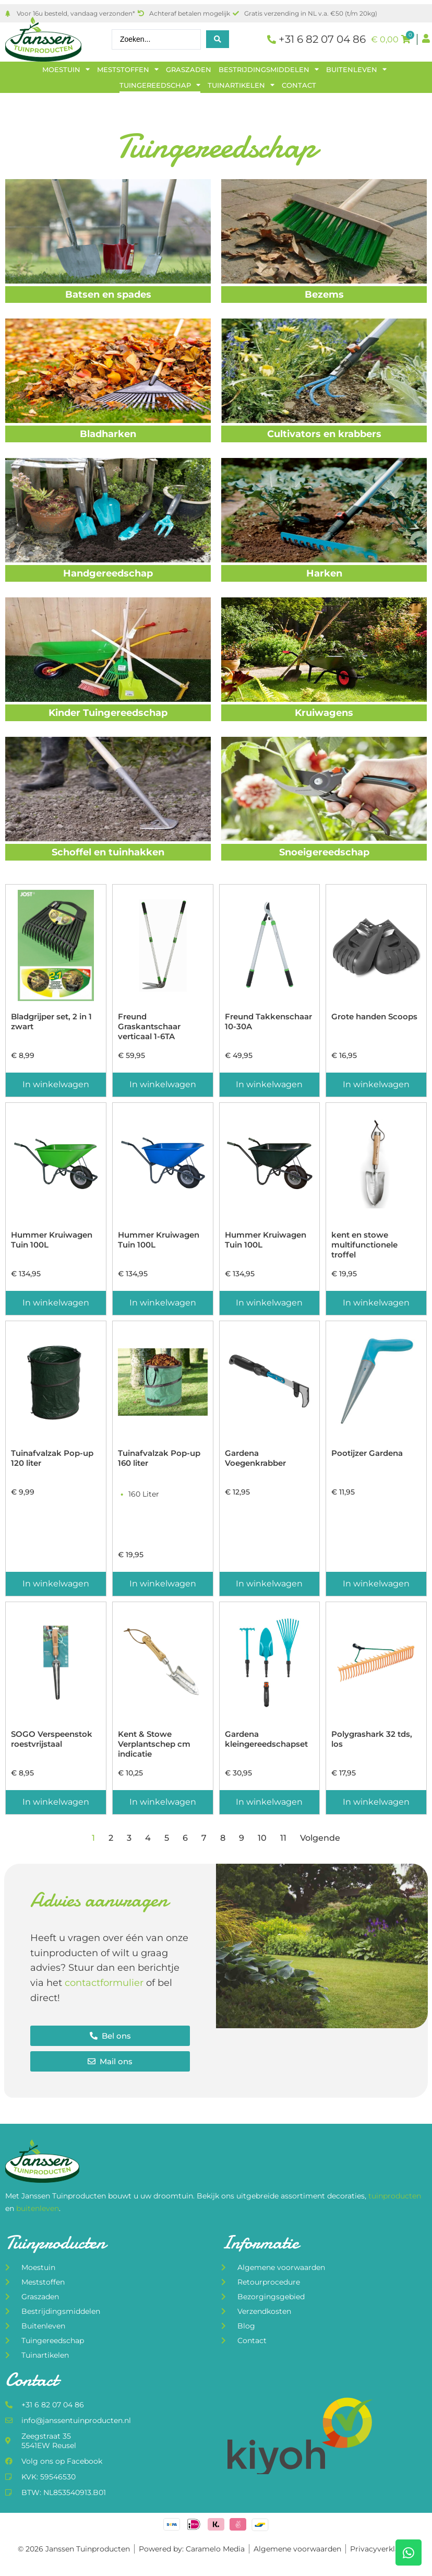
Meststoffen (128, 69)
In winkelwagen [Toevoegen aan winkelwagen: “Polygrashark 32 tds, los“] (376, 1802)
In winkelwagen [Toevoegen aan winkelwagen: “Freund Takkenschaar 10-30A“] (269, 1084)
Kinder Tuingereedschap (108, 713)
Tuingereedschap (159, 85)
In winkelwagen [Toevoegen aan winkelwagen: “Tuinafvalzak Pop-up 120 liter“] (55, 1584)
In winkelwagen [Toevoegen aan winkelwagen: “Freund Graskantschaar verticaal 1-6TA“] (162, 1084)
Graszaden (188, 69)
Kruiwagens (324, 713)
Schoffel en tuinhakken (108, 852)
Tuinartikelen (241, 85)
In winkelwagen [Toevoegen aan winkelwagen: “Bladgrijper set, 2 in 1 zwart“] (55, 1084)
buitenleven (37, 2208)
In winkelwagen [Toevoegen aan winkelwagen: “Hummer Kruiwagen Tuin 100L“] (55, 1303)
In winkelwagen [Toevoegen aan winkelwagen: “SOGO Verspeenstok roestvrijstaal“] (55, 1802)
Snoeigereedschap (324, 852)
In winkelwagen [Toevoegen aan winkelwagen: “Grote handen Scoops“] (376, 1084)
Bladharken (108, 434)
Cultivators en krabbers (324, 434)
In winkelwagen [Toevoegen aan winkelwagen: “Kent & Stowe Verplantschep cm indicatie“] (162, 1802)
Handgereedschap (108, 573)
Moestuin (66, 69)
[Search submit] (217, 39)
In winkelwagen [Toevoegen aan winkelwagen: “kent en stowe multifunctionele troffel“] (376, 1303)
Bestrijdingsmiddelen (269, 69)
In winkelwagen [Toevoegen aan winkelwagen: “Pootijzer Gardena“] (376, 1584)
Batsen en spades (108, 294)
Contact (299, 85)
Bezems (324, 294)
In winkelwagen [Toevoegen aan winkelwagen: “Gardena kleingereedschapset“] (269, 1802)
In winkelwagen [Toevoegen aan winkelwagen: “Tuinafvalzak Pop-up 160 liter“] (162, 1584)
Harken (324, 573)
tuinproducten (394, 2196)
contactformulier (104, 1983)
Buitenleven (356, 69)
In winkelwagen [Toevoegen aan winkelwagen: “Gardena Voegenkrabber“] (269, 1584)
